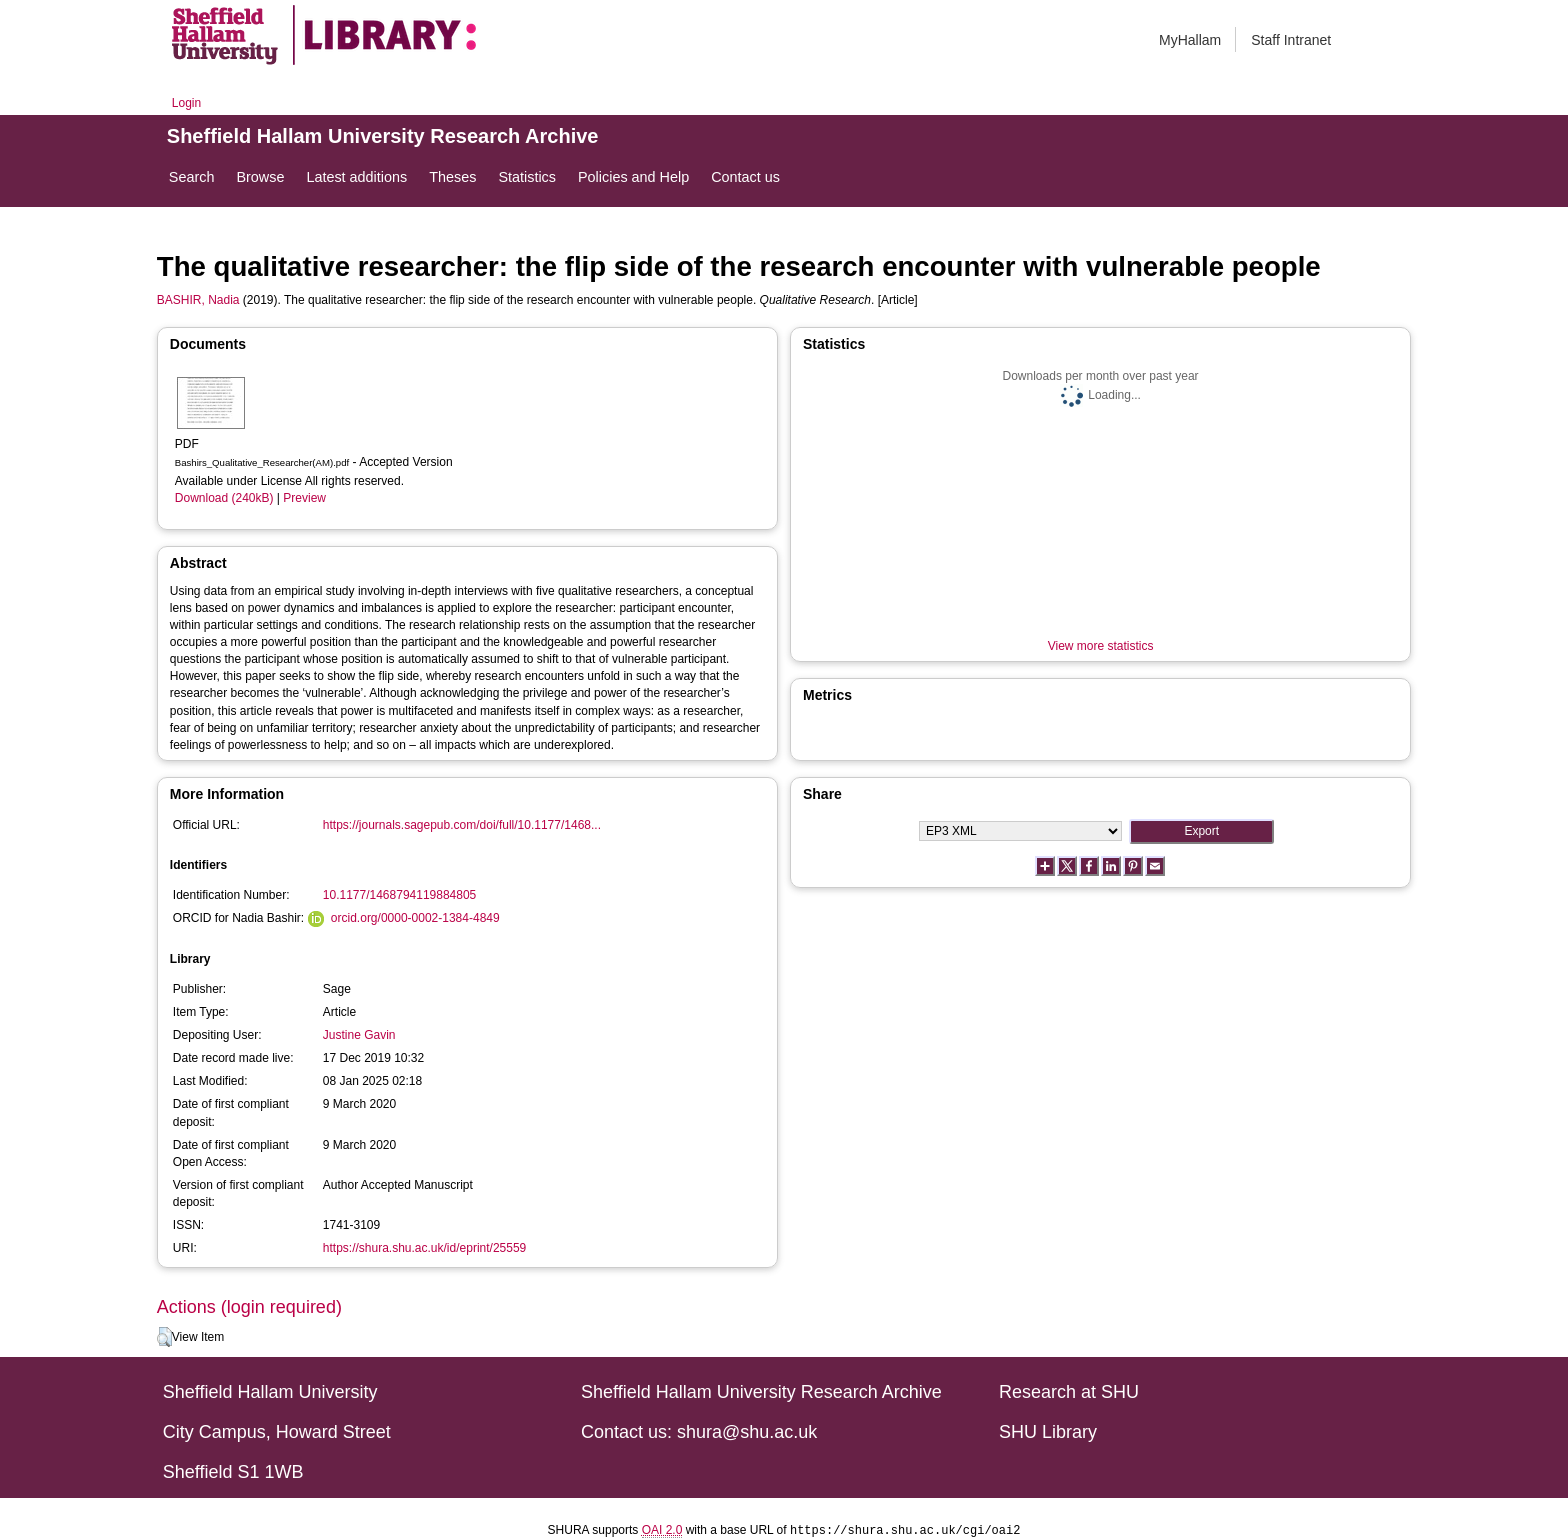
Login (186, 103)
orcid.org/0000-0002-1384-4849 (415, 918)
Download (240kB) (224, 498)
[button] (164, 1337)
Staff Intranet (1291, 40)
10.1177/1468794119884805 (400, 895)
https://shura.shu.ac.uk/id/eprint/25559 (424, 1248)
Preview (304, 498)
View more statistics (1101, 646)
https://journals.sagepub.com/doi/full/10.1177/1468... (462, 825)
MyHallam (1190, 40)
